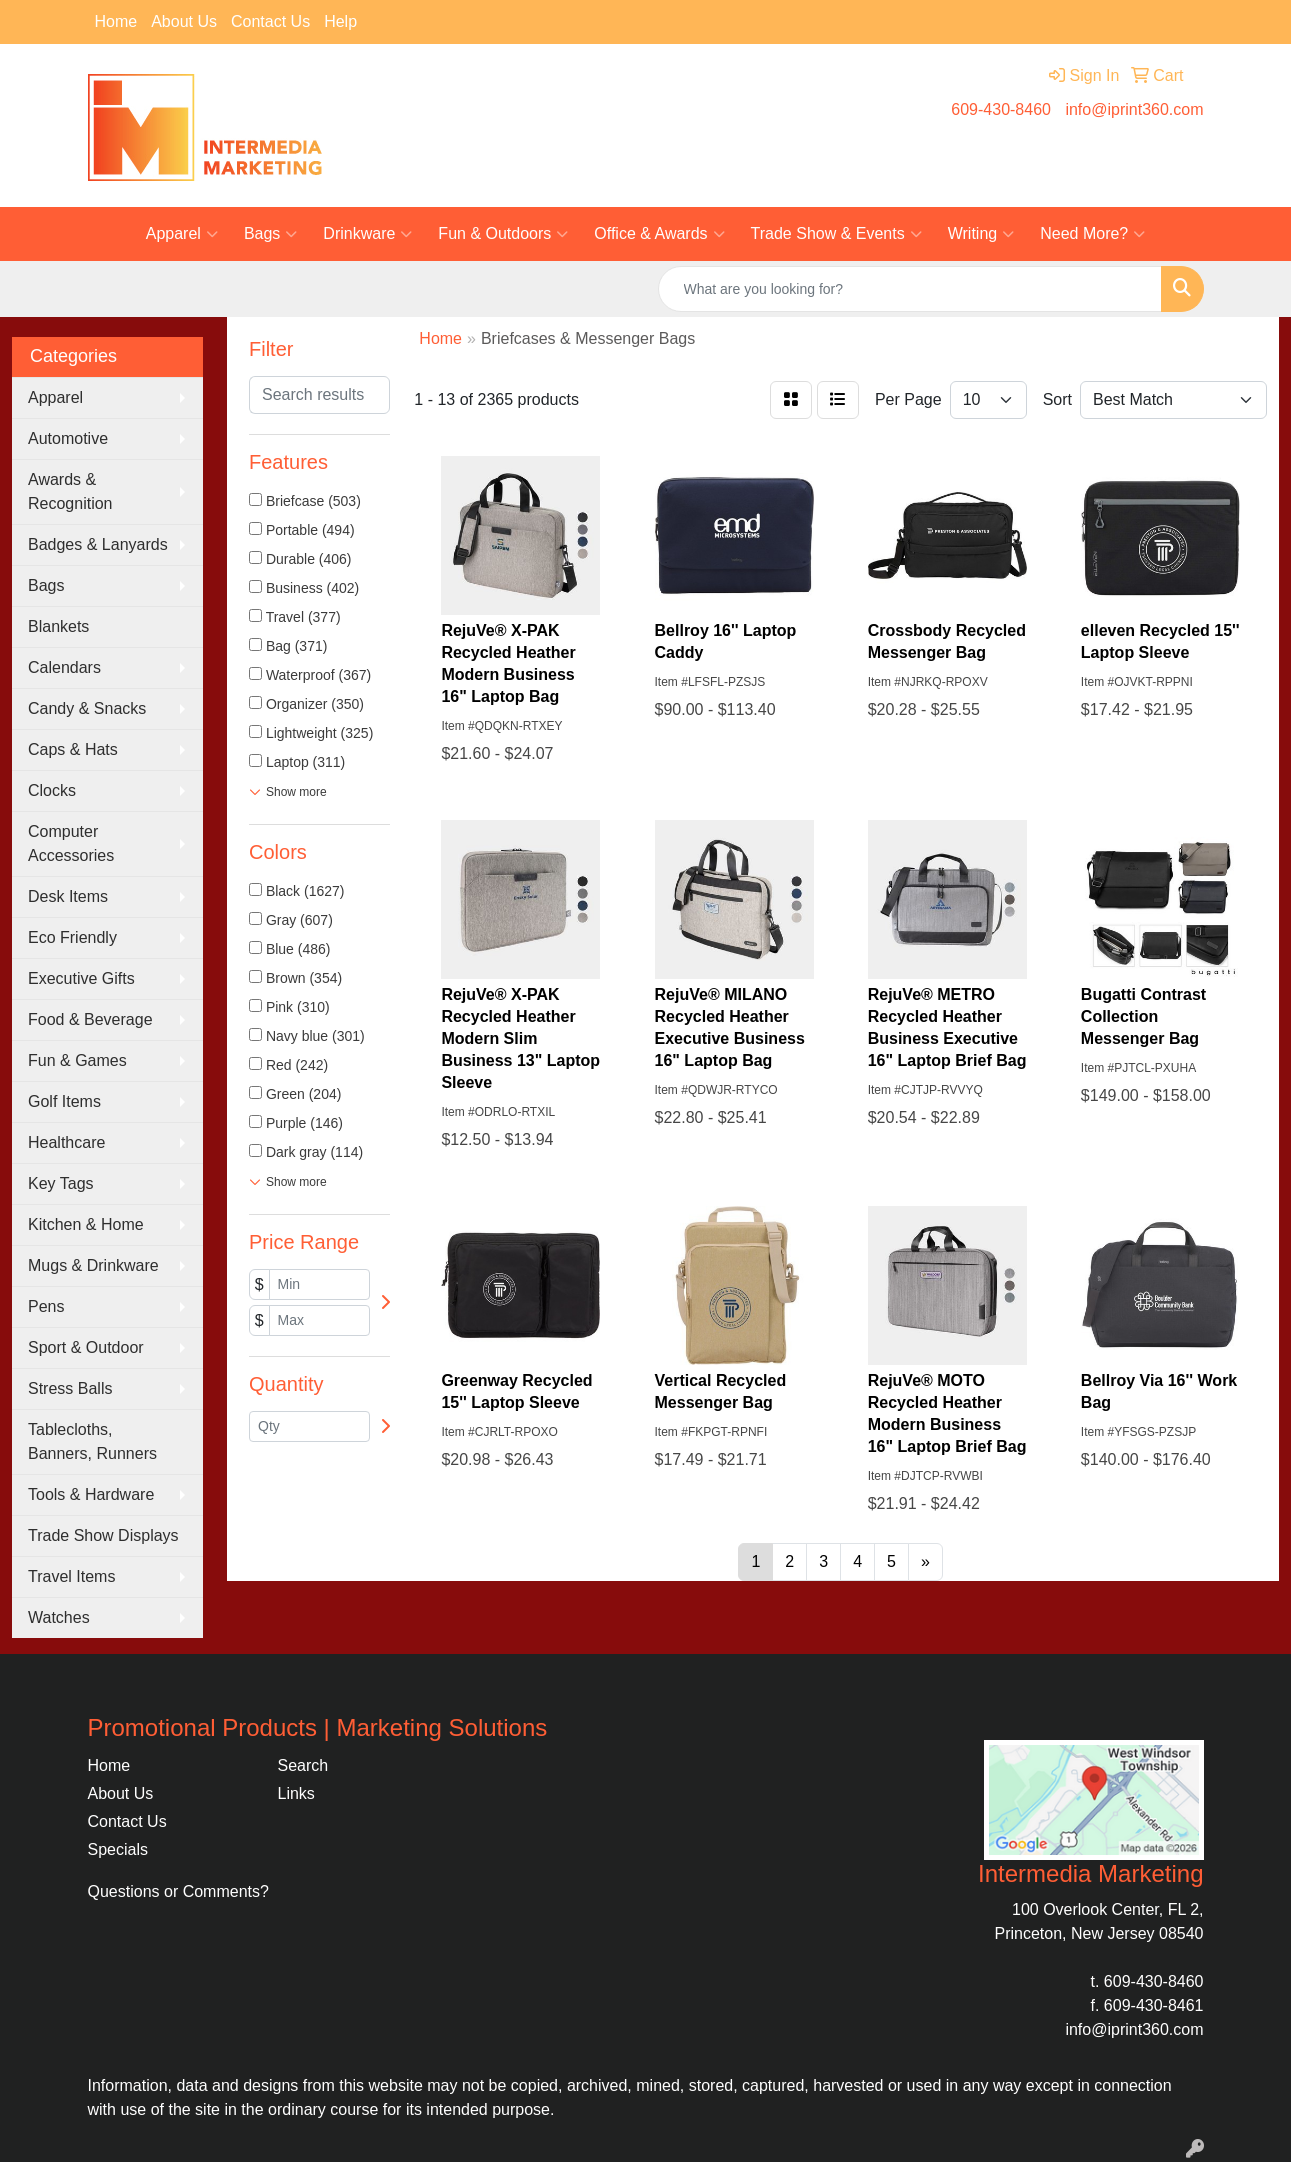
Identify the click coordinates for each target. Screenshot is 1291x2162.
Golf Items (64, 1101)
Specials (118, 1849)
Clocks (52, 790)
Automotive (68, 438)
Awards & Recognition (70, 491)
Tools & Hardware (91, 1494)
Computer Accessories (71, 843)
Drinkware (367, 234)
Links (296, 1793)
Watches (59, 1617)
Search (303, 1765)
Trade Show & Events (836, 234)
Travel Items (71, 1576)
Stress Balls (70, 1388)
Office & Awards (659, 234)
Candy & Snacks (87, 708)
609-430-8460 (1001, 109)
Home (116, 21)
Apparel (182, 234)
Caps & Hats (73, 749)
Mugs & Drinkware (93, 1265)
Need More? (1092, 234)
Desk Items (68, 896)
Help (340, 21)
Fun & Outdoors (503, 234)
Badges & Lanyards (98, 544)
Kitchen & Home (86, 1224)
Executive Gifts (81, 978)
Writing (981, 234)
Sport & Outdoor (86, 1347)
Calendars (64, 667)
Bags (270, 234)
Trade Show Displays (103, 1535)
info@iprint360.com (1134, 109)
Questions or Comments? (178, 1891)
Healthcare (66, 1142)
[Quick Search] (910, 289)
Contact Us (270, 21)
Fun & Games (77, 1060)
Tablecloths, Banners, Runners (92, 1441)
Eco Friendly (72, 937)
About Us (184, 21)
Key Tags (61, 1183)
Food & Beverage (90, 1019)
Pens (46, 1306)
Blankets (58, 626)
